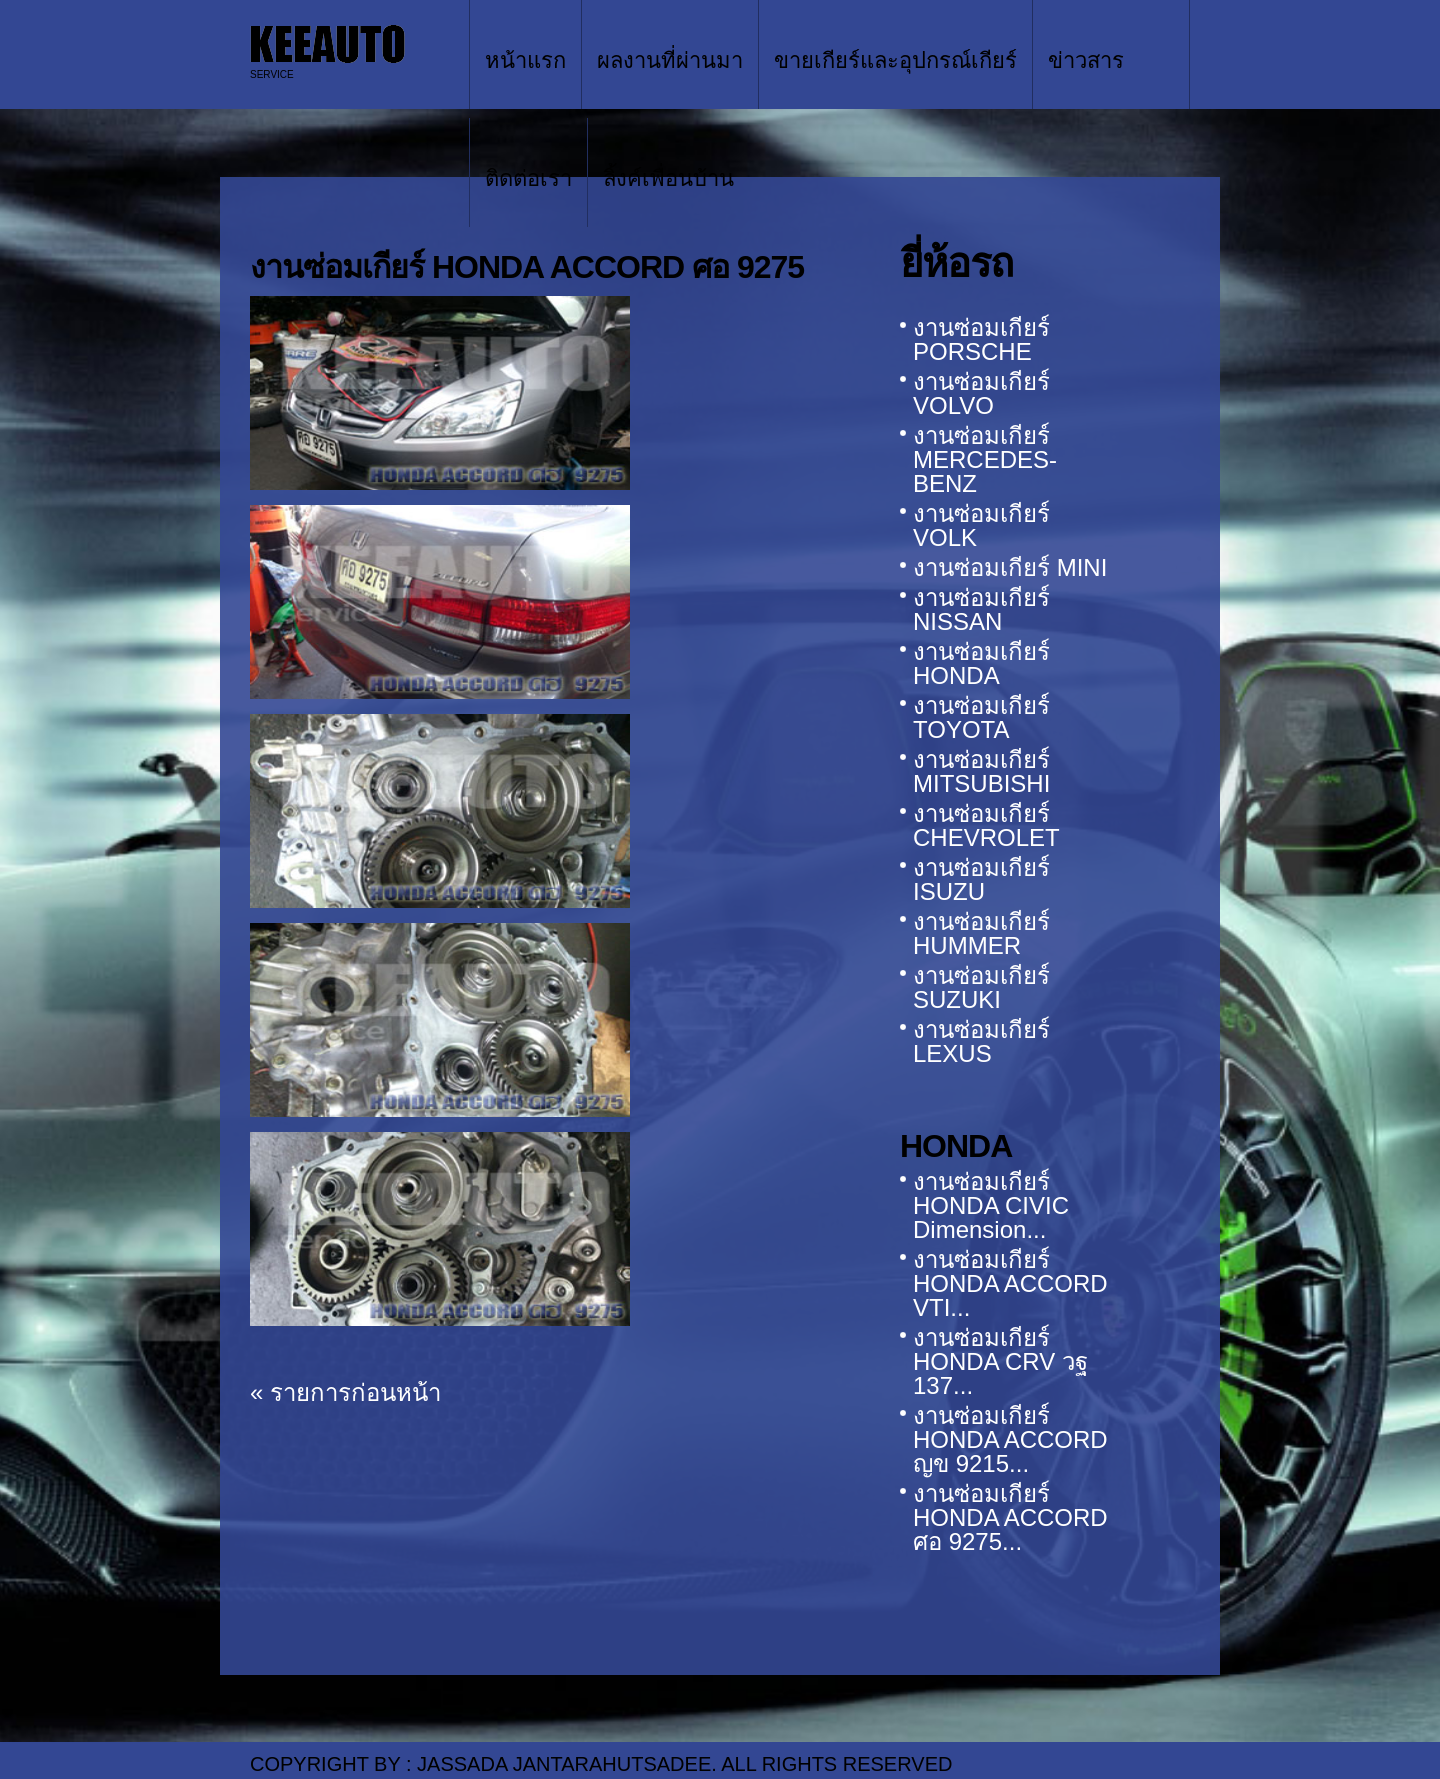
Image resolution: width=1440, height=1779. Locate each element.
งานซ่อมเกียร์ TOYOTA (981, 717)
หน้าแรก (525, 60)
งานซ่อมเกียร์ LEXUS (981, 1041)
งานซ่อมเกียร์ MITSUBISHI (981, 771)
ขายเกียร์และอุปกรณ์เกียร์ (895, 60)
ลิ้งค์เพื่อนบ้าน (668, 178)
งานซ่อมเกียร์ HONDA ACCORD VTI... (1010, 1283)
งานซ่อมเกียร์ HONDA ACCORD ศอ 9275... (1010, 1517)
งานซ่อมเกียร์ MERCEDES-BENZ (985, 459)
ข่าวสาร (1086, 60)
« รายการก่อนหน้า (345, 1392)
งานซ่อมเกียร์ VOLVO (981, 393)
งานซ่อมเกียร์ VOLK (981, 525)
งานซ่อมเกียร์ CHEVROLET (986, 825)
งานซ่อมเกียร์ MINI (1010, 567)
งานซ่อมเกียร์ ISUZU (981, 879)
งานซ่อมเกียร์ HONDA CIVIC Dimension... (991, 1205)
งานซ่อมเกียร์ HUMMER (981, 933)
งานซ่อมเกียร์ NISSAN (981, 609)
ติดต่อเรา (528, 178)
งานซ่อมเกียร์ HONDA (981, 663)
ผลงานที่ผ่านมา (670, 60)
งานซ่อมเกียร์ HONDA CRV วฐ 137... (1000, 1361)
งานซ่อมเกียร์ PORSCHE (981, 339)
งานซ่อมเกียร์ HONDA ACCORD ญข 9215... (1010, 1439)
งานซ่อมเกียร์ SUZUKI (981, 987)
